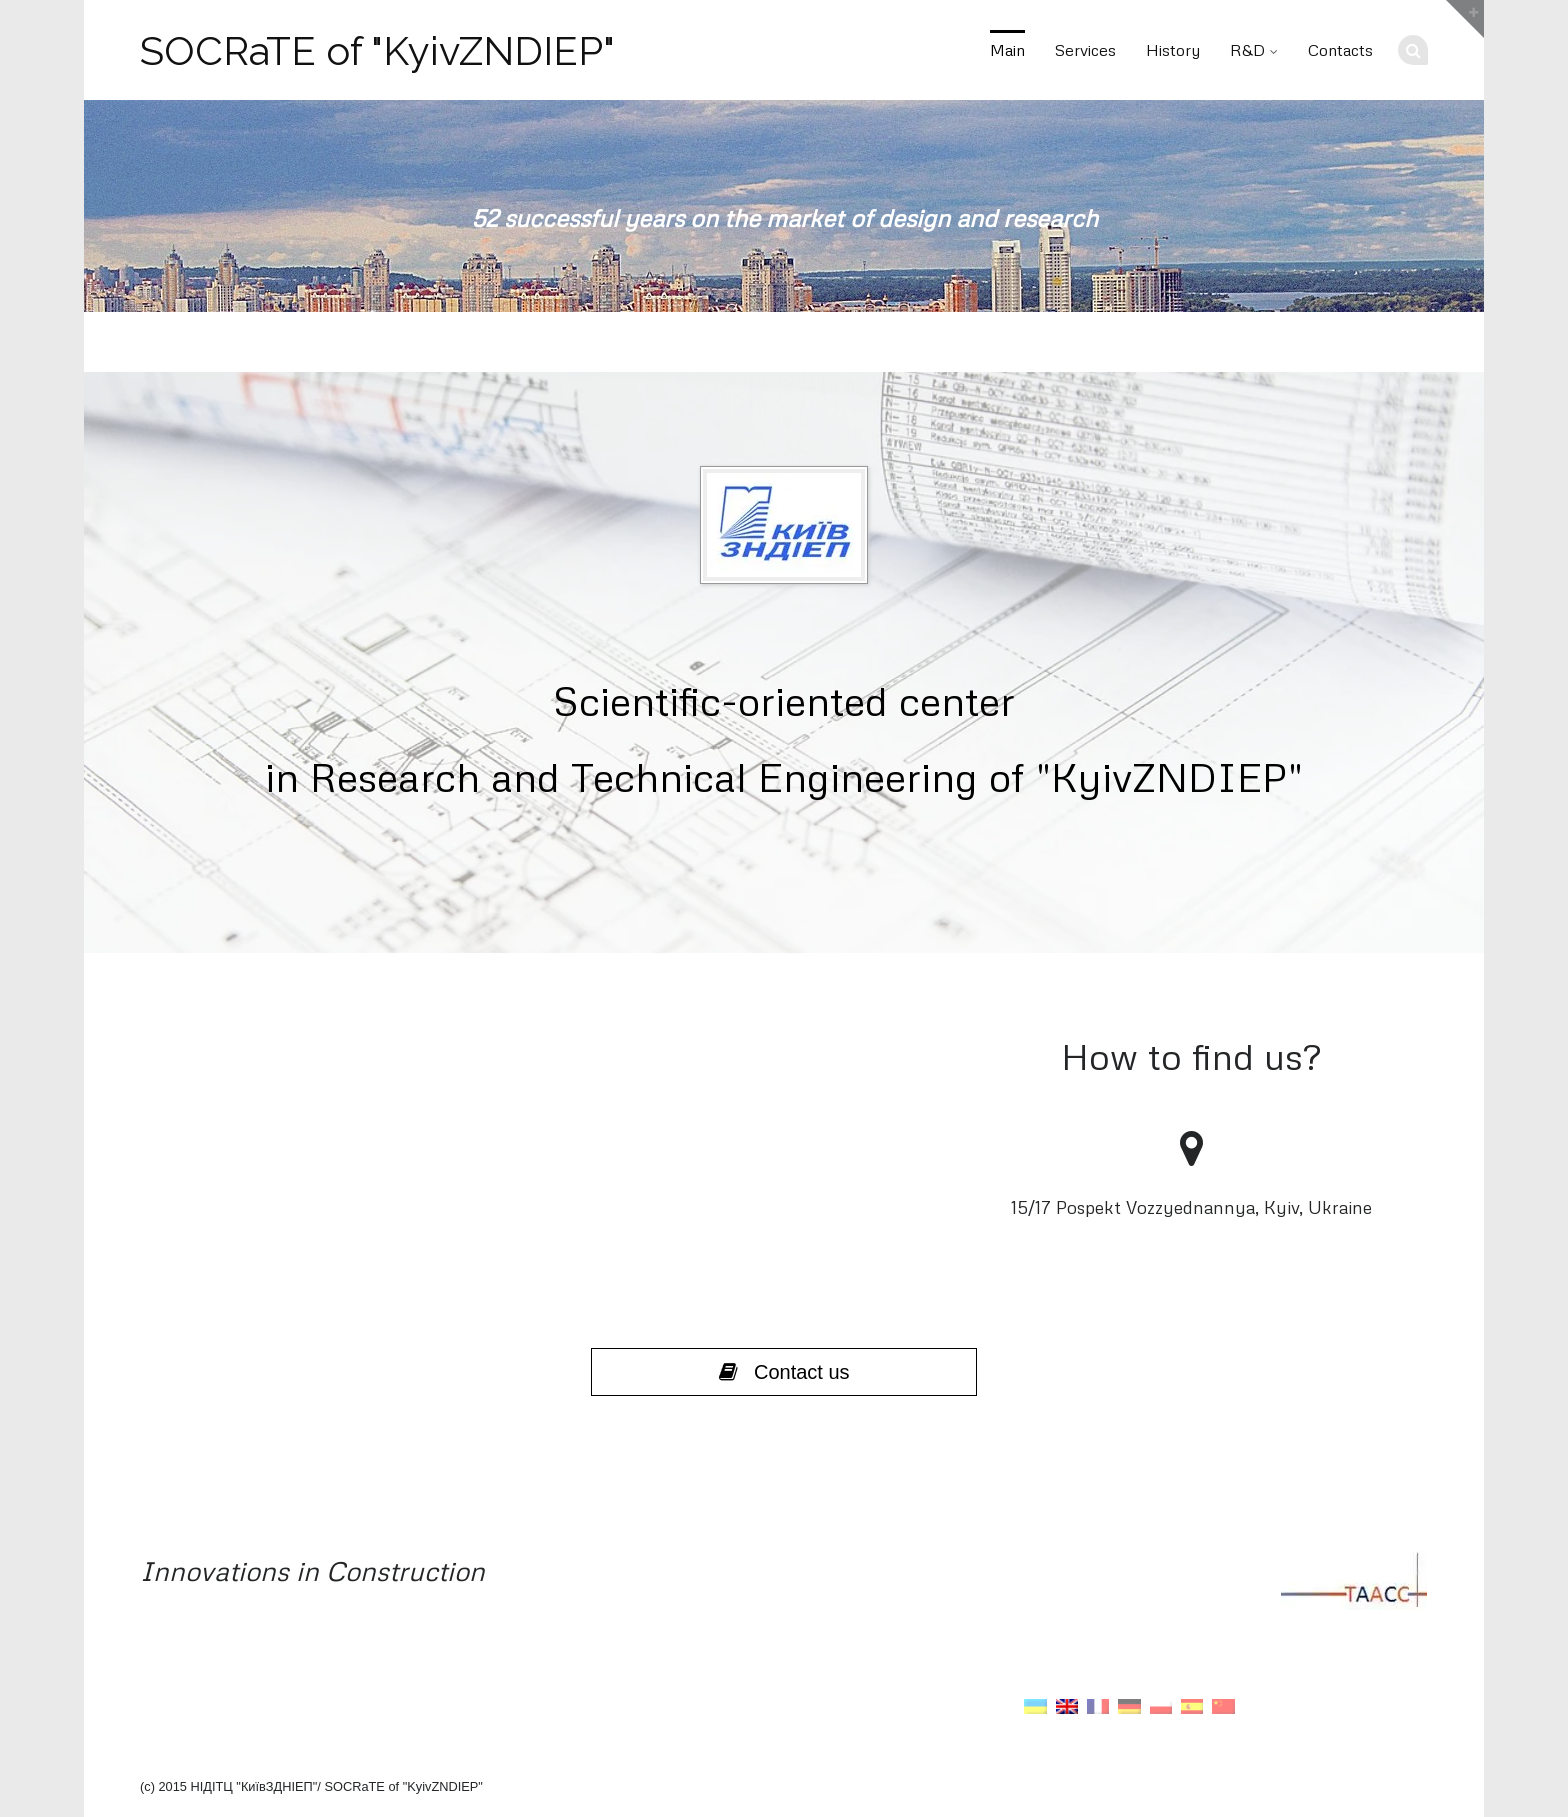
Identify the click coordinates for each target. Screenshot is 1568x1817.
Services (1085, 50)
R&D (1247, 50)
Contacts (1340, 50)
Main (1007, 50)
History (1173, 50)
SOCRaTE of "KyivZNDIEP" (377, 51)
